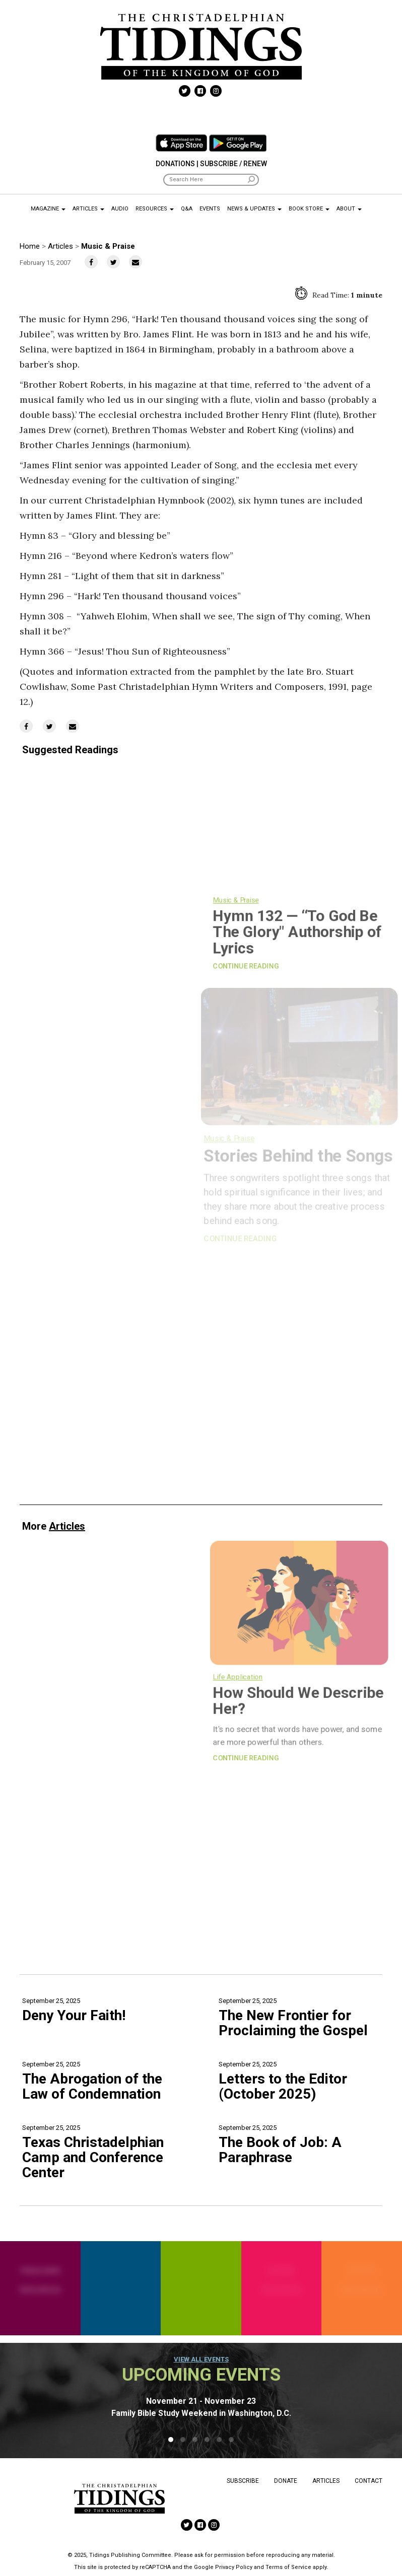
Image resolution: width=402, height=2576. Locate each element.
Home (30, 246)
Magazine (48, 208)
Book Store (309, 208)
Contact (368, 2480)
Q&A (186, 208)
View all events (201, 2359)
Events (209, 208)
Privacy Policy (233, 2567)
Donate (285, 2480)
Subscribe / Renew (233, 164)
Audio (119, 208)
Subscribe (243, 2480)
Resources (155, 208)
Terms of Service (288, 2567)
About (349, 208)
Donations (175, 164)
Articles (88, 208)
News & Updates (254, 208)
